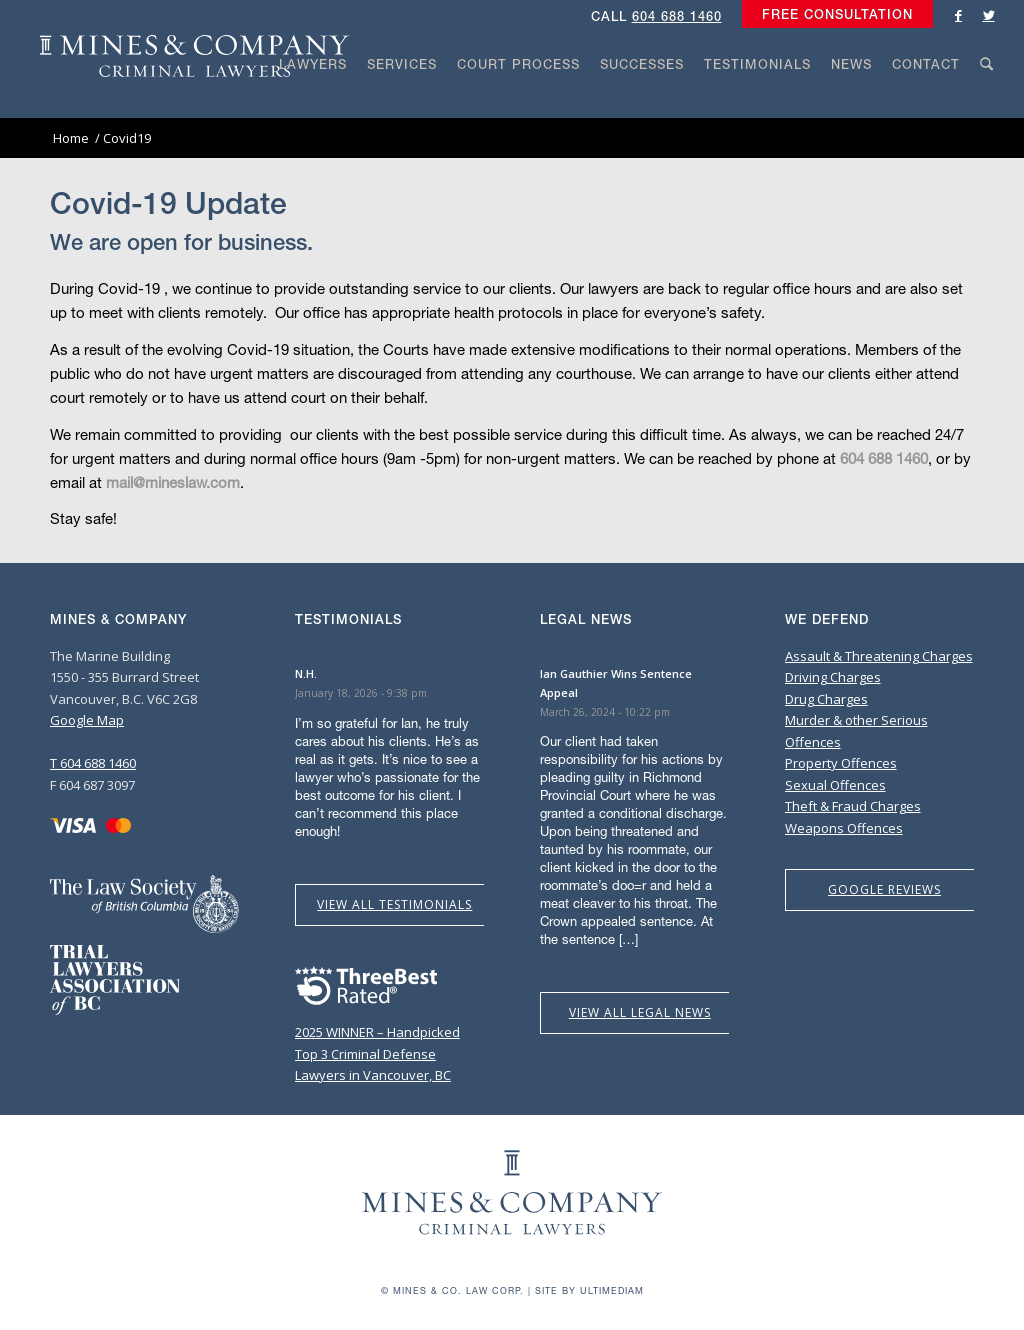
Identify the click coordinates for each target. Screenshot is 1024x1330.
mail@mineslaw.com (173, 482)
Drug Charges (826, 699)
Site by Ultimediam (589, 1290)
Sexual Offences (835, 785)
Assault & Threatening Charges (879, 656)
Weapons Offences (844, 828)
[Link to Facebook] (959, 15)
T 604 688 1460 (93, 763)
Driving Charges (833, 677)
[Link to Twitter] (989, 15)
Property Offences (841, 763)
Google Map (87, 720)
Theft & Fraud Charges (853, 806)
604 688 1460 (677, 16)
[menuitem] (832, 15)
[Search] (987, 102)
